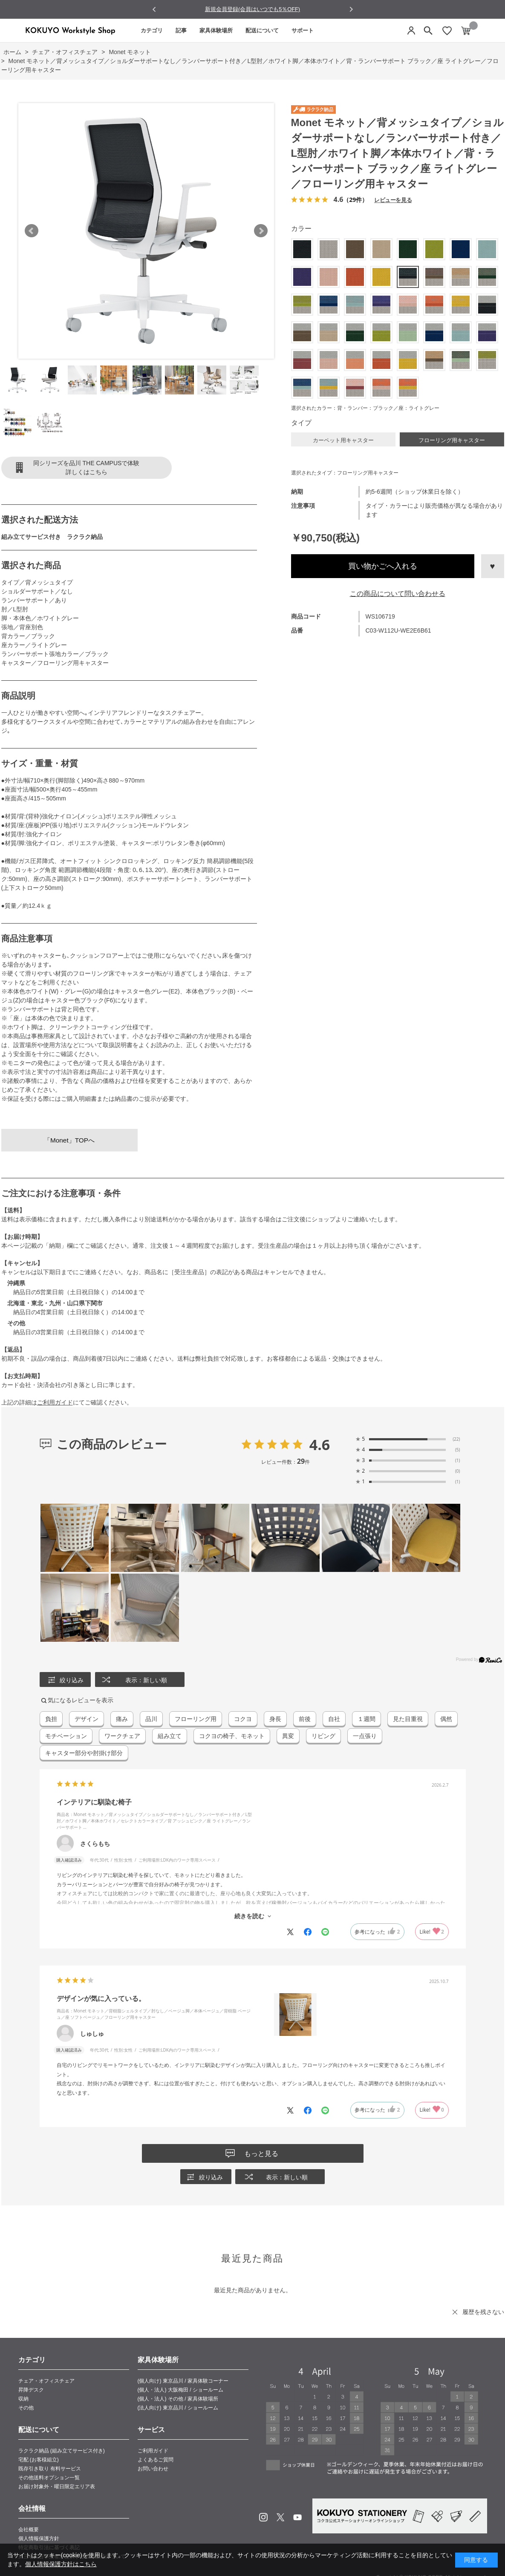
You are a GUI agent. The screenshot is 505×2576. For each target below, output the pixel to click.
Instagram (263, 2517)
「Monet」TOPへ (69, 1140)
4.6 (319, 1444)
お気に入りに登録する (492, 566)
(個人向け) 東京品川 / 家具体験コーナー (183, 2381)
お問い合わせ (153, 2469)
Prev (31, 231)
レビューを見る (393, 199)
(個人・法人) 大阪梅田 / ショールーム (180, 2390)
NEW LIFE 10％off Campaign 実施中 (252, 9)
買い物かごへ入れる (382, 566)
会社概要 (28, 2530)
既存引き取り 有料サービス (49, 2469)
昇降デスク (31, 2390)
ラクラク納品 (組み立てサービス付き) (61, 2451)
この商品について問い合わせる (397, 593)
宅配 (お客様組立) (38, 2460)
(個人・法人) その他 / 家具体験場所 (178, 2399)
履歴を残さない (483, 2311)
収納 (23, 2399)
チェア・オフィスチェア (46, 2381)
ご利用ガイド (55, 1402)
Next (261, 231)
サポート (302, 30)
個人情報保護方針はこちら (61, 2564)
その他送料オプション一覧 (49, 2478)
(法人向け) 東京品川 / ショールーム (178, 2408)
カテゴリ (152, 30)
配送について (262, 30)
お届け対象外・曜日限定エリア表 (56, 2487)
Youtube (297, 2517)
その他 (26, 2408)
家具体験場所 (216, 30)
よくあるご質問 (155, 2460)
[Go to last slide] (154, 9)
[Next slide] (351, 9)
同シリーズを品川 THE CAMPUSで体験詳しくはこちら (86, 467)
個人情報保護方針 (38, 2538)
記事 (181, 30)
